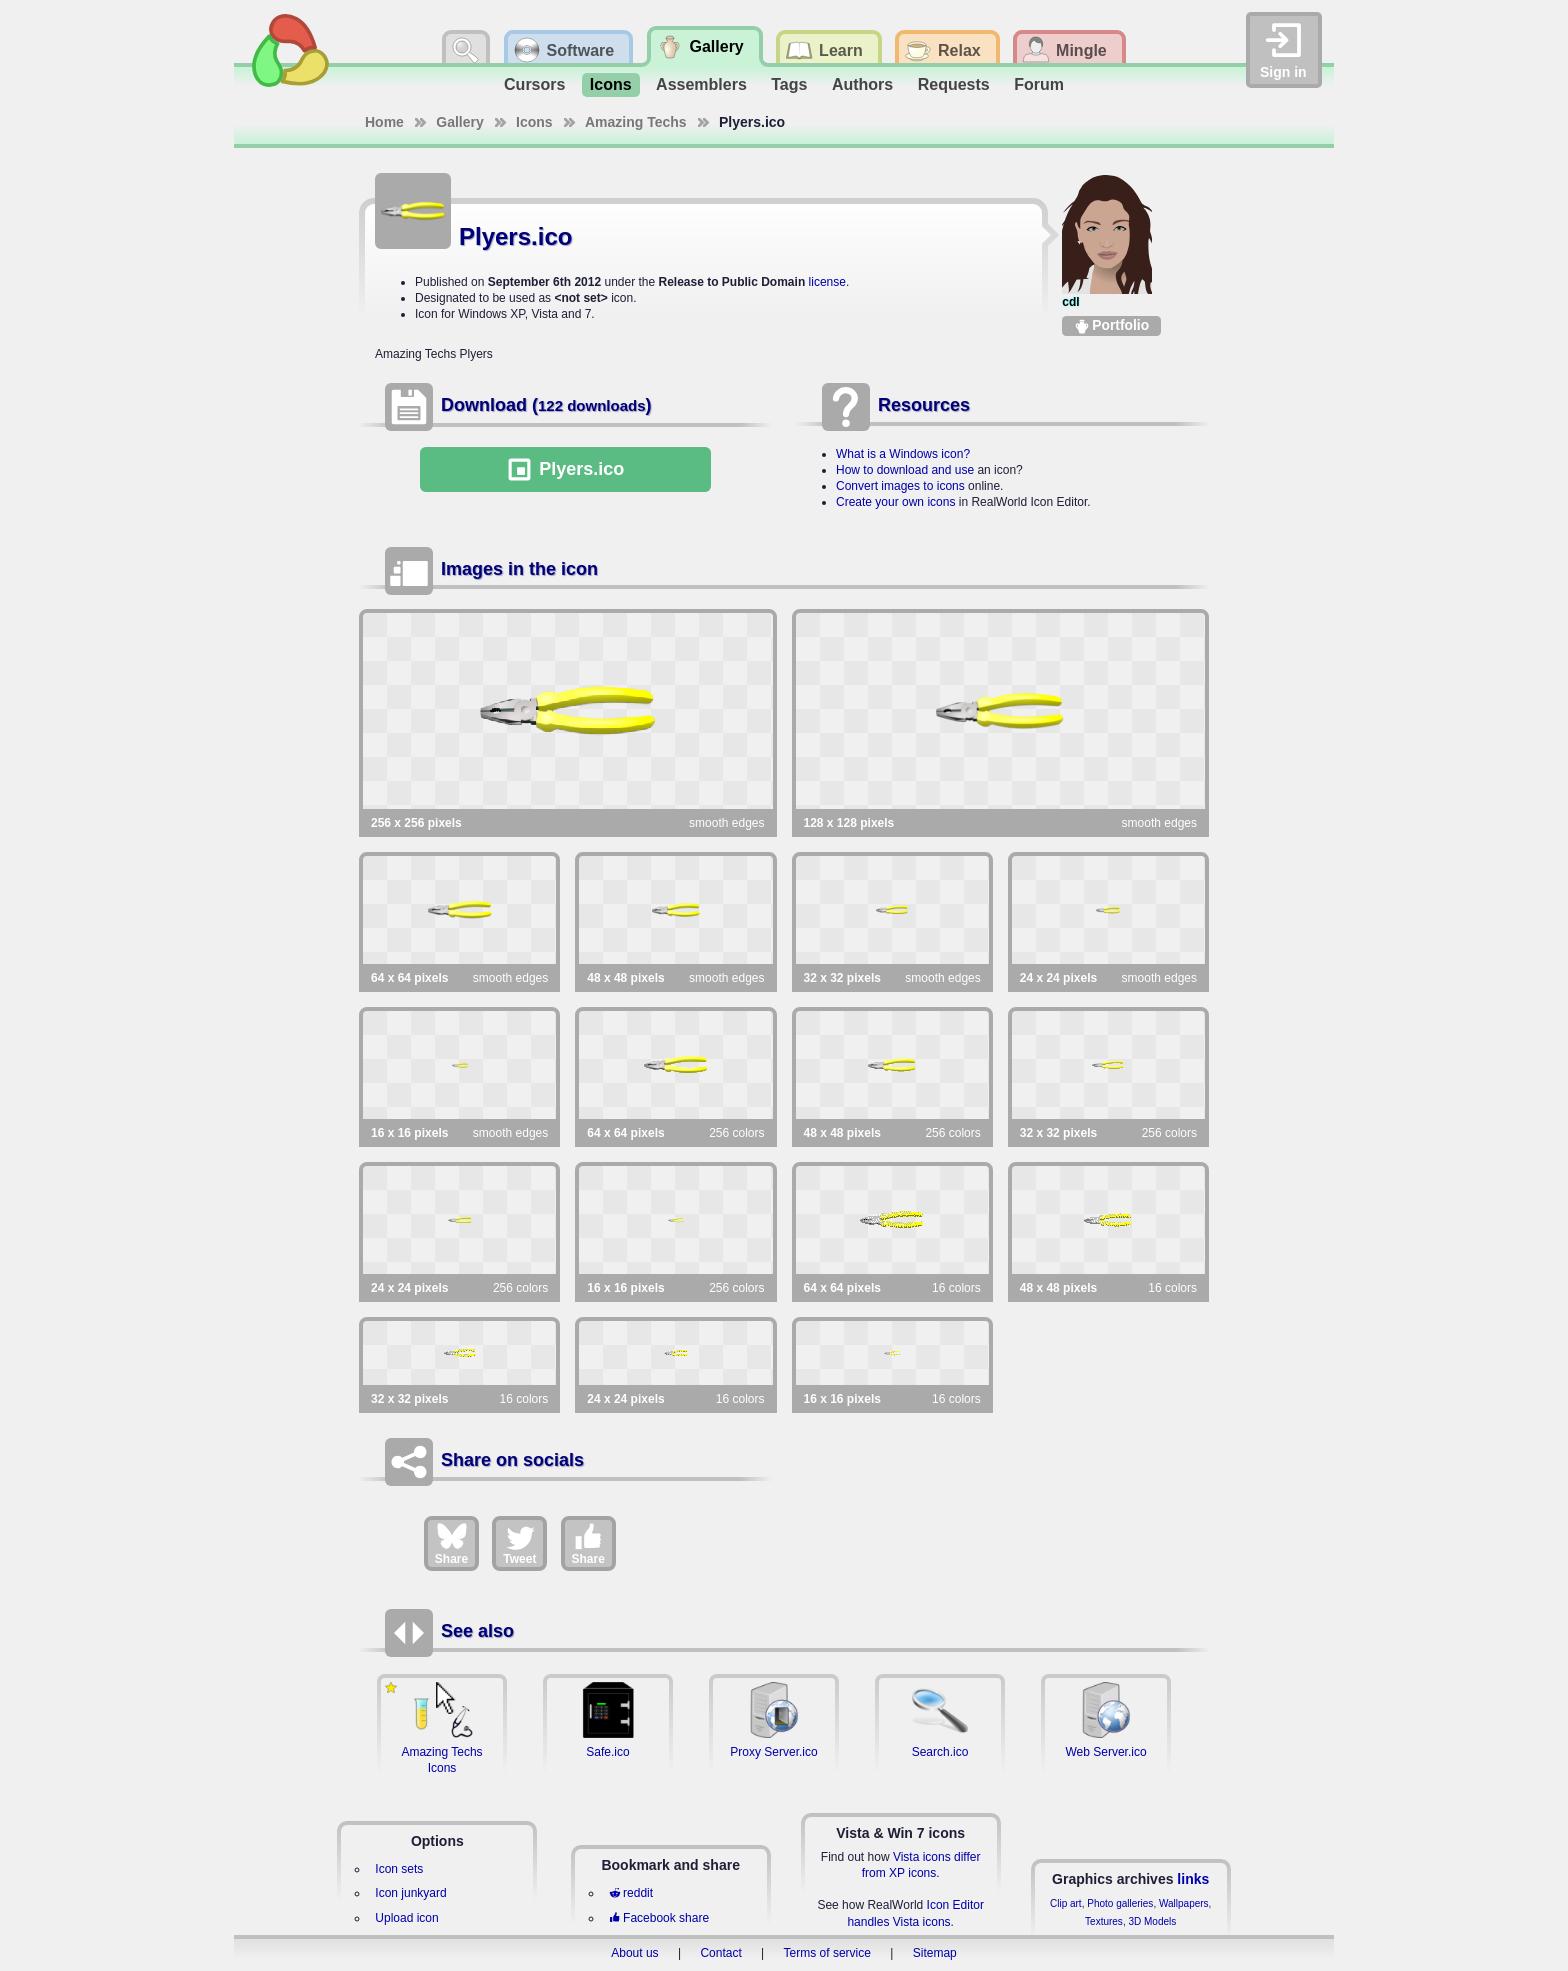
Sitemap (935, 1953)
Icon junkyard (410, 1893)
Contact (720, 1953)
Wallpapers (1184, 1903)
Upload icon (406, 1918)
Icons (611, 84)
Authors (862, 84)
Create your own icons (895, 502)
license (827, 282)
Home (384, 122)
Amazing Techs (636, 122)
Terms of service (827, 1953)
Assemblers (701, 84)
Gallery (459, 122)
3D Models (1152, 1921)
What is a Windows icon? (903, 454)
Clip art (1066, 1903)
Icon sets (399, 1869)
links (1193, 1879)
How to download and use (905, 470)
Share (451, 1543)
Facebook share (659, 1918)
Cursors (534, 84)
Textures (1104, 1921)
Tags (789, 84)
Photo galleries (1120, 1903)
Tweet (519, 1543)
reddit (631, 1893)
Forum (1039, 84)
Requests (954, 84)
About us (634, 1953)
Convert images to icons (900, 486)
